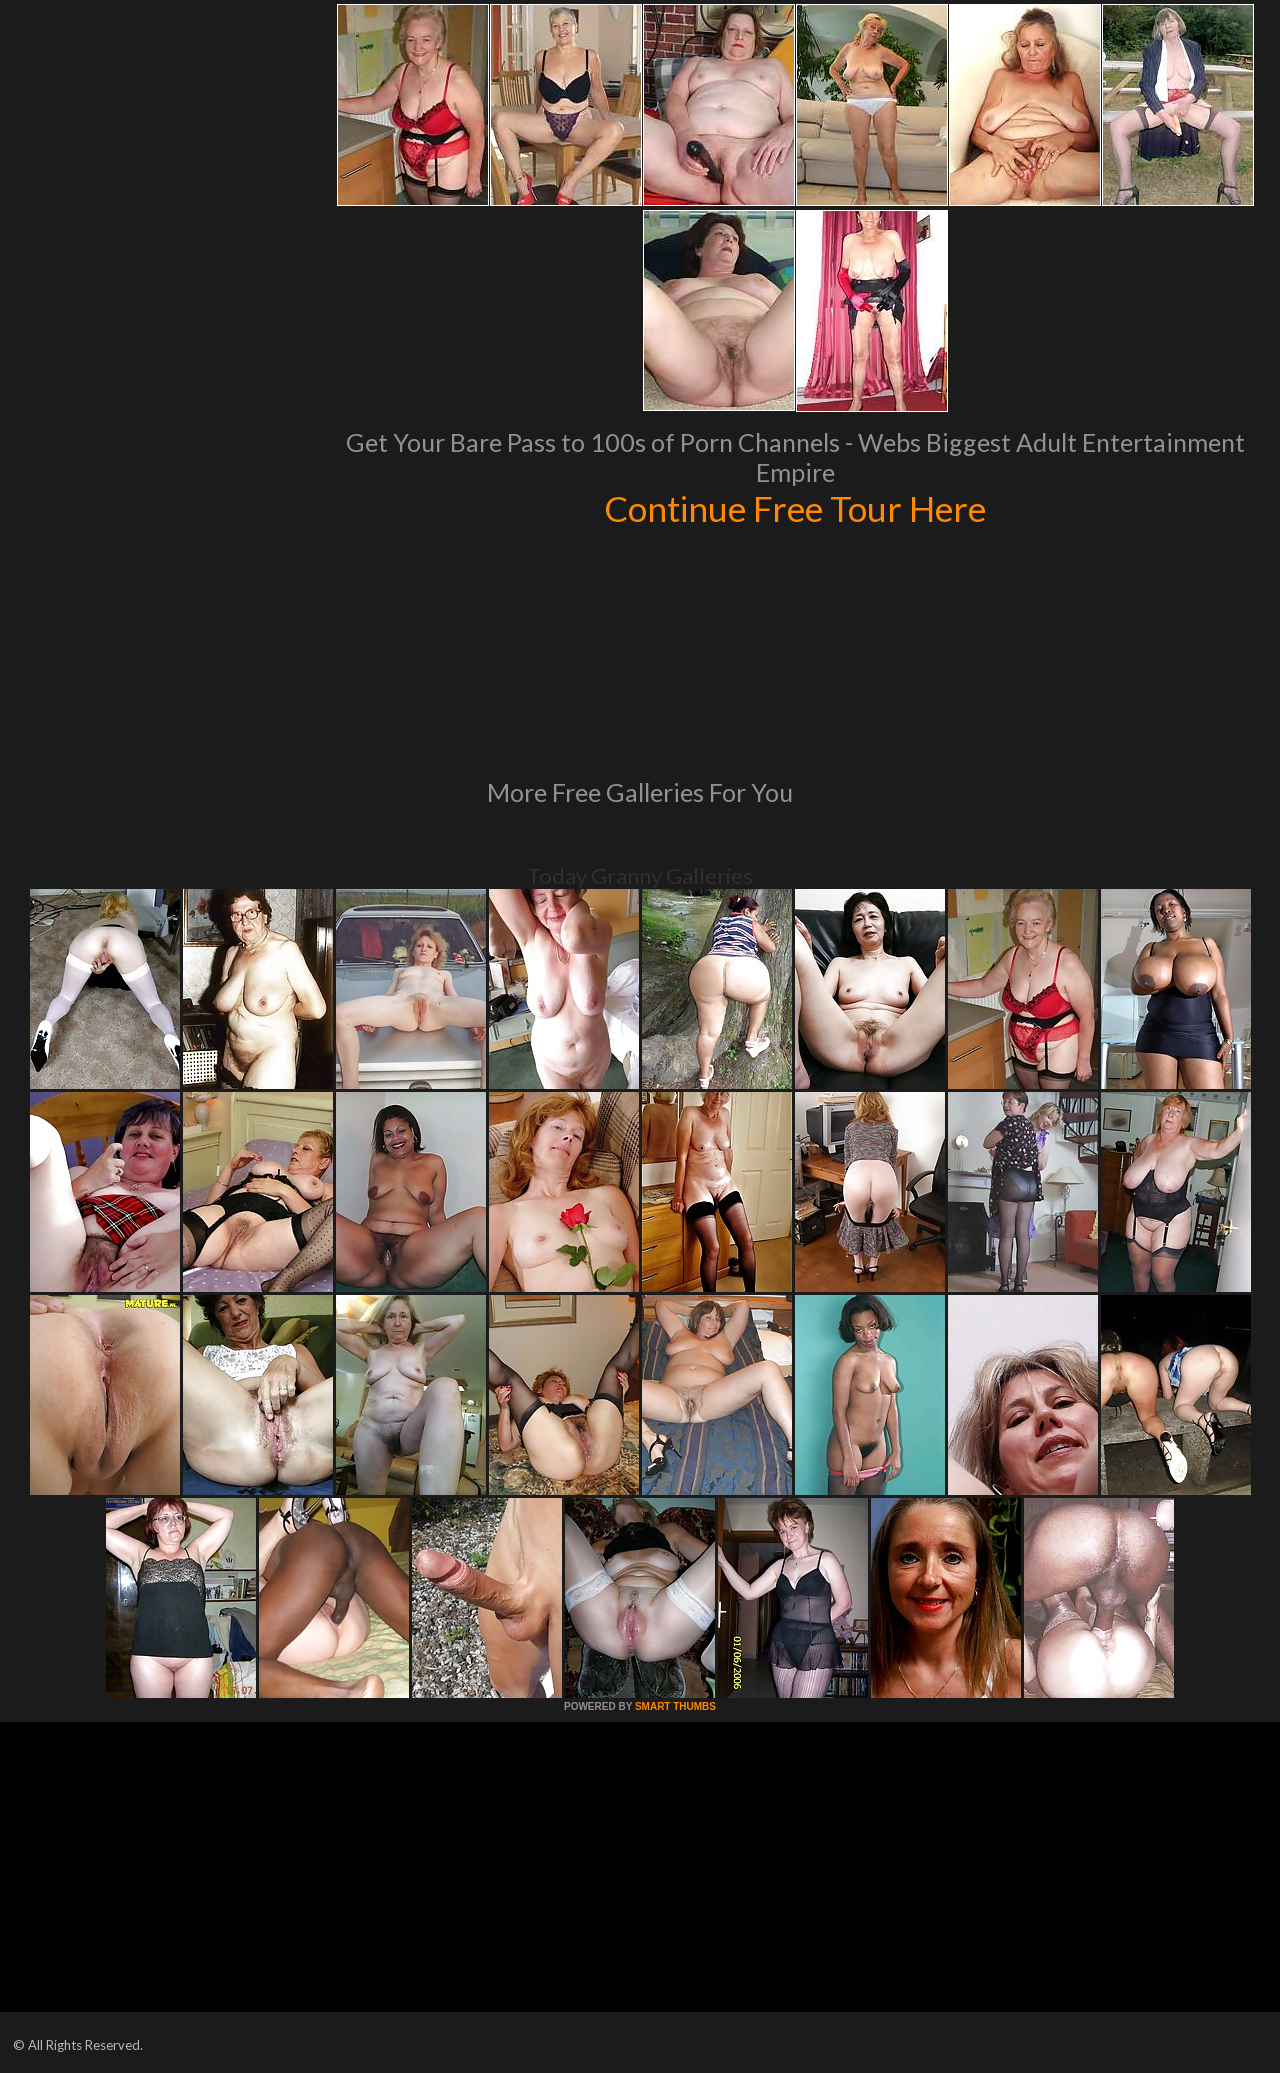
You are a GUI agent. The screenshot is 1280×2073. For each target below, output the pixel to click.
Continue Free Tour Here (795, 508)
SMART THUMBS (675, 1706)
